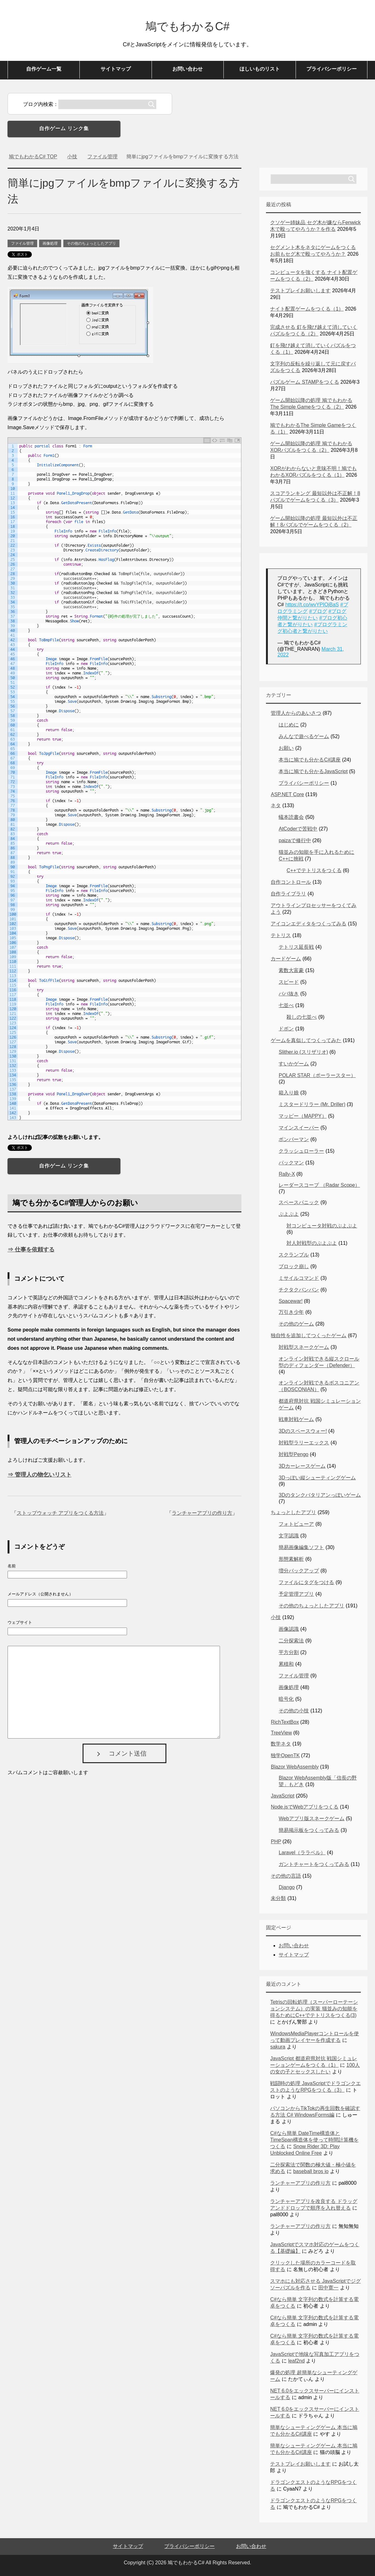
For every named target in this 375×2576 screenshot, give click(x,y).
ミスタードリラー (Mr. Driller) (312, 1104)
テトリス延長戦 (296, 947)
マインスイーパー (299, 1127)
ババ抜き (289, 993)
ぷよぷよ (289, 1214)
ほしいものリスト (259, 69)
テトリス (281, 935)
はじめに (289, 724)
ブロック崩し (294, 1266)
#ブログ (318, 611)
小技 (276, 1617)
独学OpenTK (285, 1755)
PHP (276, 1841)
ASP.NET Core (287, 794)
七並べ (286, 1005)
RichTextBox (285, 1722)
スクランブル (294, 1254)
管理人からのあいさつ (296, 713)
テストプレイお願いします (300, 290)
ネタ (276, 805)
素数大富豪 (291, 970)
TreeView (281, 1732)
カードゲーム (286, 958)
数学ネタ (281, 1743)
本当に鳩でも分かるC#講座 (309, 759)
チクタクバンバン (299, 1289)
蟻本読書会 (291, 817)
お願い (286, 748)
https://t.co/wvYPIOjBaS (312, 604)
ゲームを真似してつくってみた (306, 1040)
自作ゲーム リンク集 (64, 128)
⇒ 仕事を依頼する (31, 1249)
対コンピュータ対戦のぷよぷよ (321, 1225)
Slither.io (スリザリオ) (303, 1052)
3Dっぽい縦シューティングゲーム (317, 1477)
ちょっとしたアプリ (293, 1512)
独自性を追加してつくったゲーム (308, 1335)
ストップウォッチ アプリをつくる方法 (60, 1513)
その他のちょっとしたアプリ (91, 243)
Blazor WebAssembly (295, 1766)
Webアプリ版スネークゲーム (311, 1818)
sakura (277, 2046)
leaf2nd (296, 2360)
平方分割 (289, 1652)
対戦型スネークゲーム (304, 1347)
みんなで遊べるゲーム (304, 736)
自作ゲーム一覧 (43, 69)
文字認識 (289, 1535)
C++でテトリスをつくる (313, 870)
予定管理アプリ (296, 1594)
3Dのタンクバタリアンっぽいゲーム (320, 1495)
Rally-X (287, 1174)
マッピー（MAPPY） (302, 1116)
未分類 (278, 1898)
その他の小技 (294, 1710)
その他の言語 (286, 1876)
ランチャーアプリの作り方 (202, 1513)
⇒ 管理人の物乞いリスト (40, 1475)
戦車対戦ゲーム (296, 1419)
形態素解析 (291, 1559)
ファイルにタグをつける (306, 1582)
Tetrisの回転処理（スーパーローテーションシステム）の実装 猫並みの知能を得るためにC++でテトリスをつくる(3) (314, 2008)
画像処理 (50, 243)
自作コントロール (291, 882)
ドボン (286, 1028)
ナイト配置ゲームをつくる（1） (306, 309)
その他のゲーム (296, 1323)
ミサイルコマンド (299, 1278)
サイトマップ (116, 69)
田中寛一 (328, 2287)
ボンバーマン (294, 1139)
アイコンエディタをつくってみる (308, 923)
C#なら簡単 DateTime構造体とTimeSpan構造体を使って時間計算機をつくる (314, 2139)
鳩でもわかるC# (187, 26)
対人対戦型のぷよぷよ (311, 1243)
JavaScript (282, 1795)
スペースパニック (299, 1202)
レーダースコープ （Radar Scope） (319, 1185)
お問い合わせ (187, 69)
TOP (33, 156)
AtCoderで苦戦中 (298, 828)
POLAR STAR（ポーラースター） (317, 1075)
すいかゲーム (294, 1063)
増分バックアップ (299, 1570)
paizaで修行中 (295, 840)
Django (287, 1887)
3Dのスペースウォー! (303, 1431)
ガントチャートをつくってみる (314, 1864)
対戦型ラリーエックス (304, 1442)
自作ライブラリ (288, 893)
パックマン (291, 1162)
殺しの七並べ (301, 1017)
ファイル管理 (22, 243)
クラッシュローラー (301, 1151)
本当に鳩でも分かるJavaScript (313, 771)
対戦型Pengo (293, 1454)
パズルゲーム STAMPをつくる (304, 382)
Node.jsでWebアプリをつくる (304, 1807)
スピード (289, 982)
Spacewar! (291, 1301)
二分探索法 (291, 1640)
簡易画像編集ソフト (301, 1547)
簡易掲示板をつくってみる (309, 1830)
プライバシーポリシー (331, 69)
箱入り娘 (289, 1092)
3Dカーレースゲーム (302, 1466)
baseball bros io (310, 2171)
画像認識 (289, 1629)
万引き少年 (291, 1312)
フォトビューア (296, 1524)
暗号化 (286, 1699)
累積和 (286, 1664)
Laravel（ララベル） (302, 1852)
